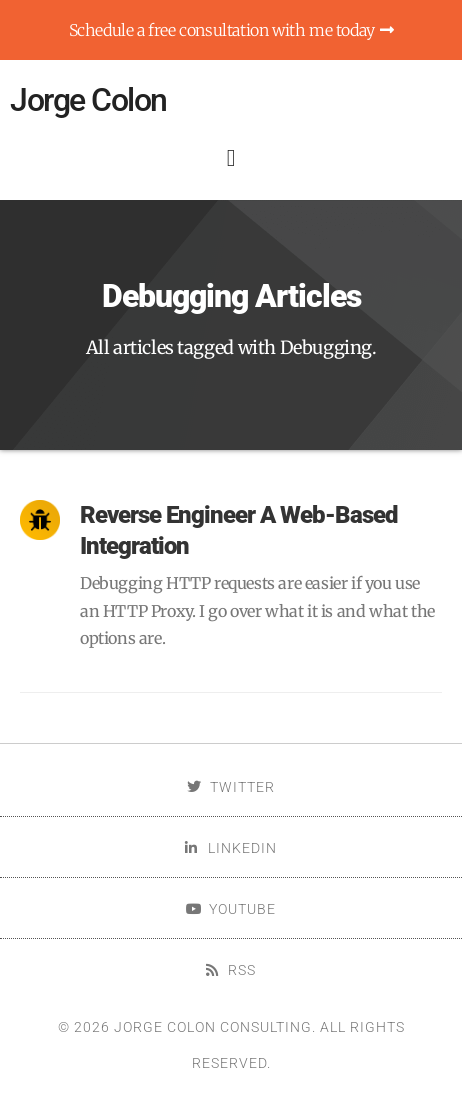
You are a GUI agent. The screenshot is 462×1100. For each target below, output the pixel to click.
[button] (231, 158)
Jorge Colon (88, 100)
